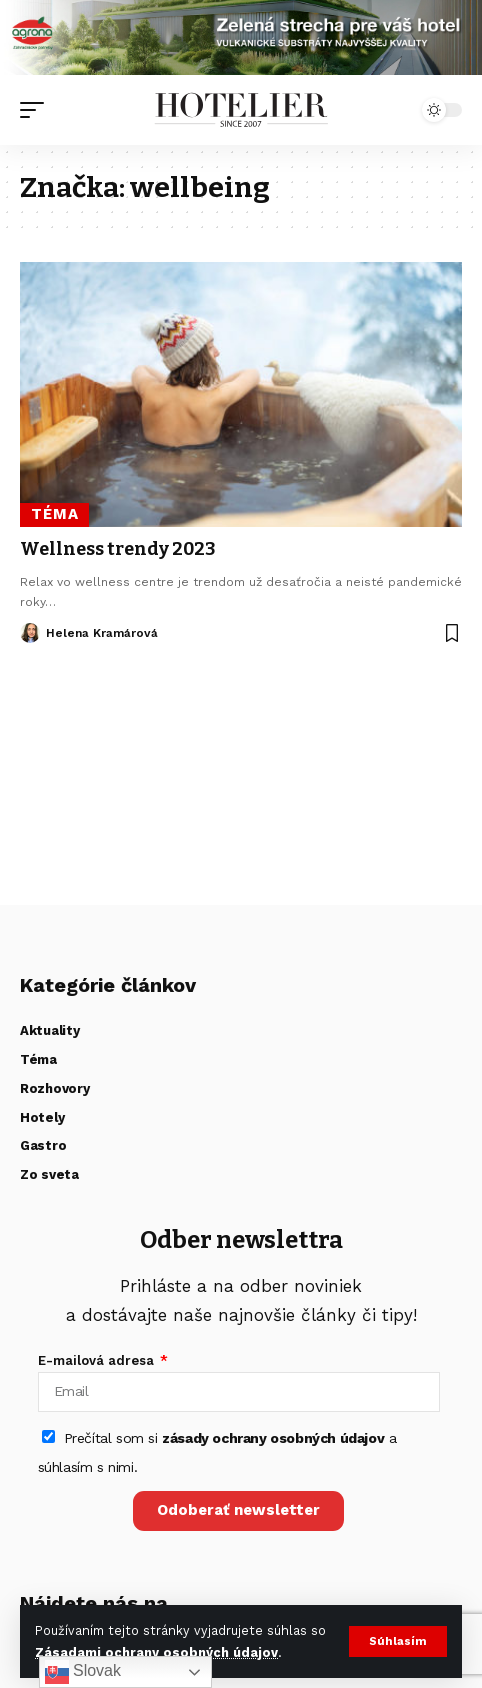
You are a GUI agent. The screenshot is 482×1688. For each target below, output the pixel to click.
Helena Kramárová (102, 633)
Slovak (83, 1672)
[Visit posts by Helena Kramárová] (30, 633)
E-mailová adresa (98, 1360)
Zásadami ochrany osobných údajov (156, 1652)
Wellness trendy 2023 (118, 549)
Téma (55, 514)
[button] (398, 1641)
